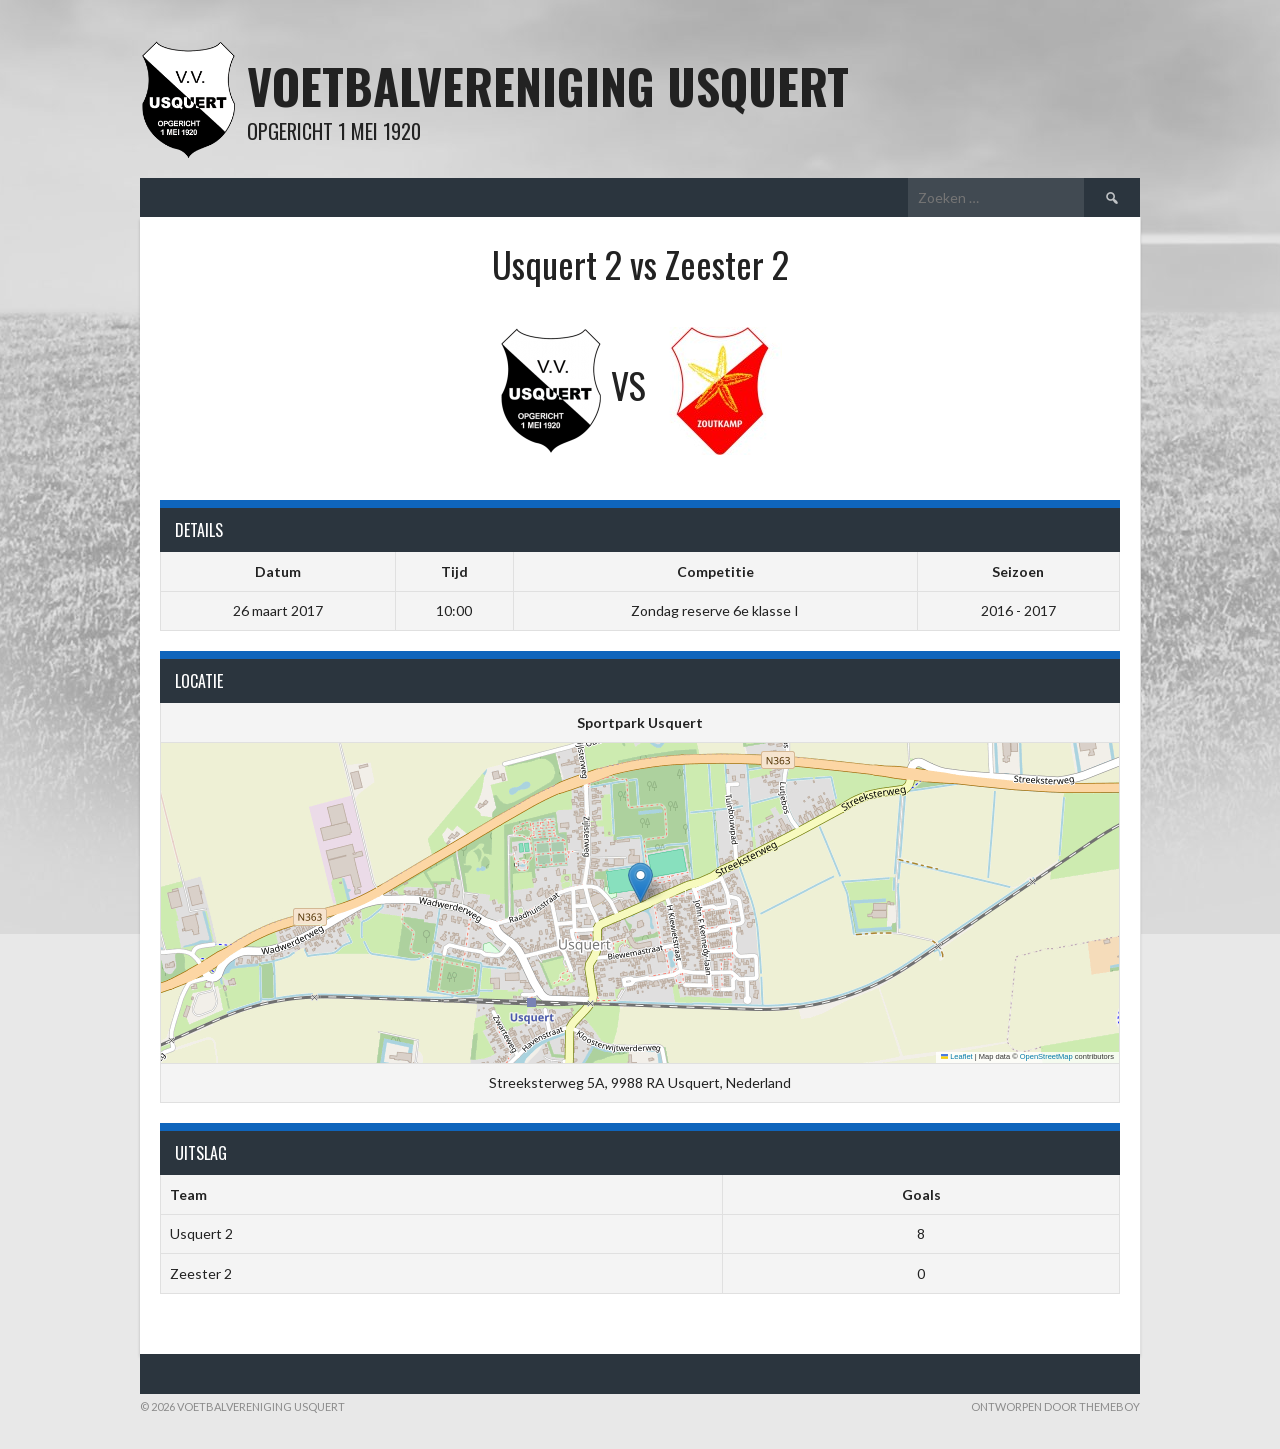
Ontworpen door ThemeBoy (1055, 1406)
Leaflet (957, 1056)
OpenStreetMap (1046, 1056)
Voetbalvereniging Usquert (548, 85)
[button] (640, 882)
